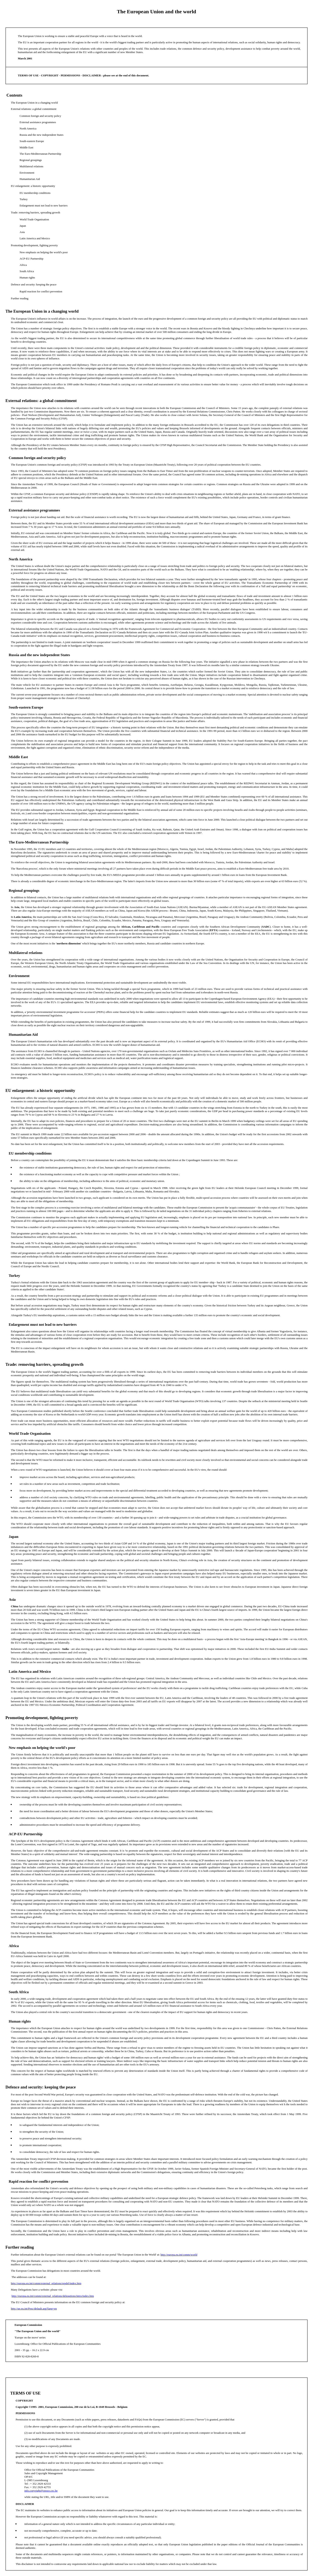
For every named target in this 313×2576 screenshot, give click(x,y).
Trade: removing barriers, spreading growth (44, 1364)
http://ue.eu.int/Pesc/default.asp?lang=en (34, 2308)
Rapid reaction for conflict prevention (38, 2181)
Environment (19, 976)
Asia (12, 1599)
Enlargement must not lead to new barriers (43, 1324)
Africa (14, 1946)
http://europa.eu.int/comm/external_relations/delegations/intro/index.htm (53, 2296)
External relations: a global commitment (41, 400)
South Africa (19, 1992)
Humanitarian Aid (23, 1034)
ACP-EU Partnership (25, 1834)
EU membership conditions (30, 1153)
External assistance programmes (34, 510)
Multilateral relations (25, 953)
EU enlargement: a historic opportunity (40, 1090)
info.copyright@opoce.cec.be (41, 2490)
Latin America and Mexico (30, 1671)
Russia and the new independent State (38, 655)
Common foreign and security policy (37, 458)
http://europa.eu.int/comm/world (178, 2254)
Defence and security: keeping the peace (40, 2087)
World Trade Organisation (30, 1433)
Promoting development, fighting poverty (41, 1717)
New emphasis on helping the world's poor (42, 1748)
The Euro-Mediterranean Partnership (38, 842)
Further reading (19, 2247)
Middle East (18, 757)
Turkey (14, 1276)
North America (20, 559)
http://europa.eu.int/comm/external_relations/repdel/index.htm (46, 2283)
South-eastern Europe (26, 707)
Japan (13, 1537)
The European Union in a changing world (41, 311)
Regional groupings (24, 890)
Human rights (20, 2021)
